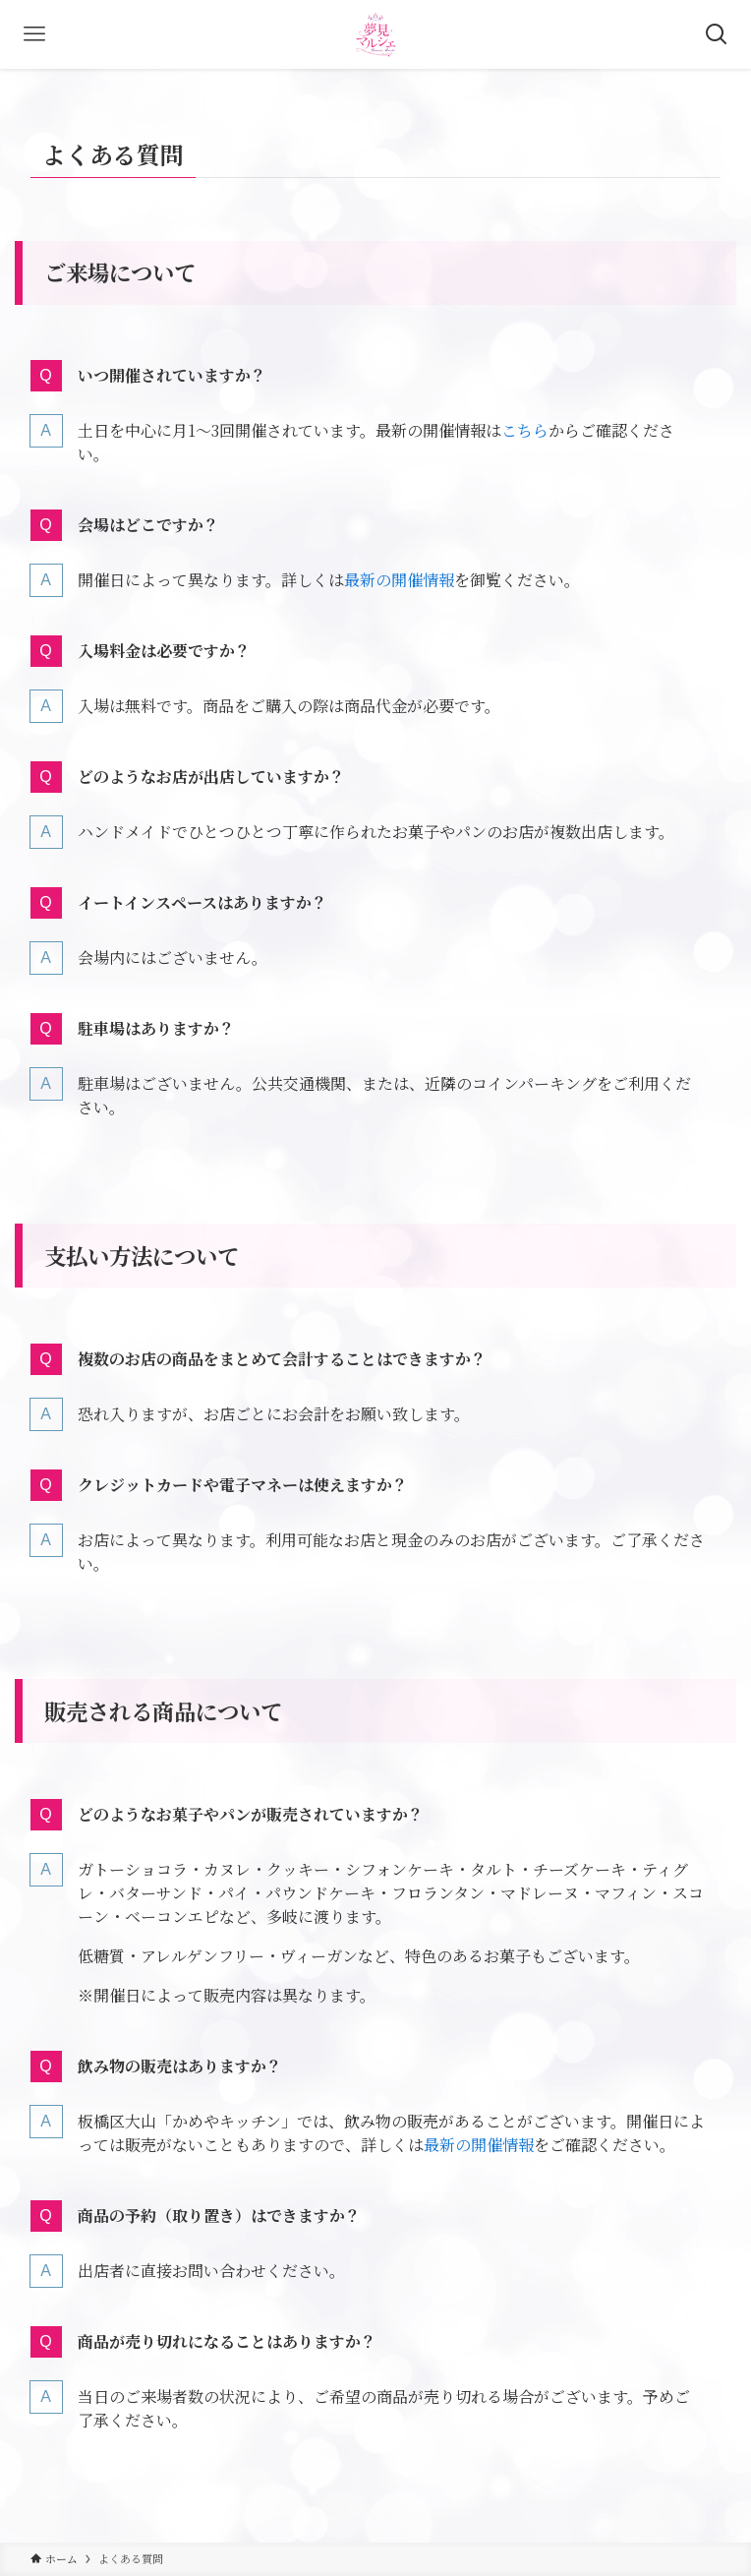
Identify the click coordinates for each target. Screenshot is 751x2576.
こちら (525, 430)
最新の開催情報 (399, 580)
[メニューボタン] (34, 34)
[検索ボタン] (716, 34)
